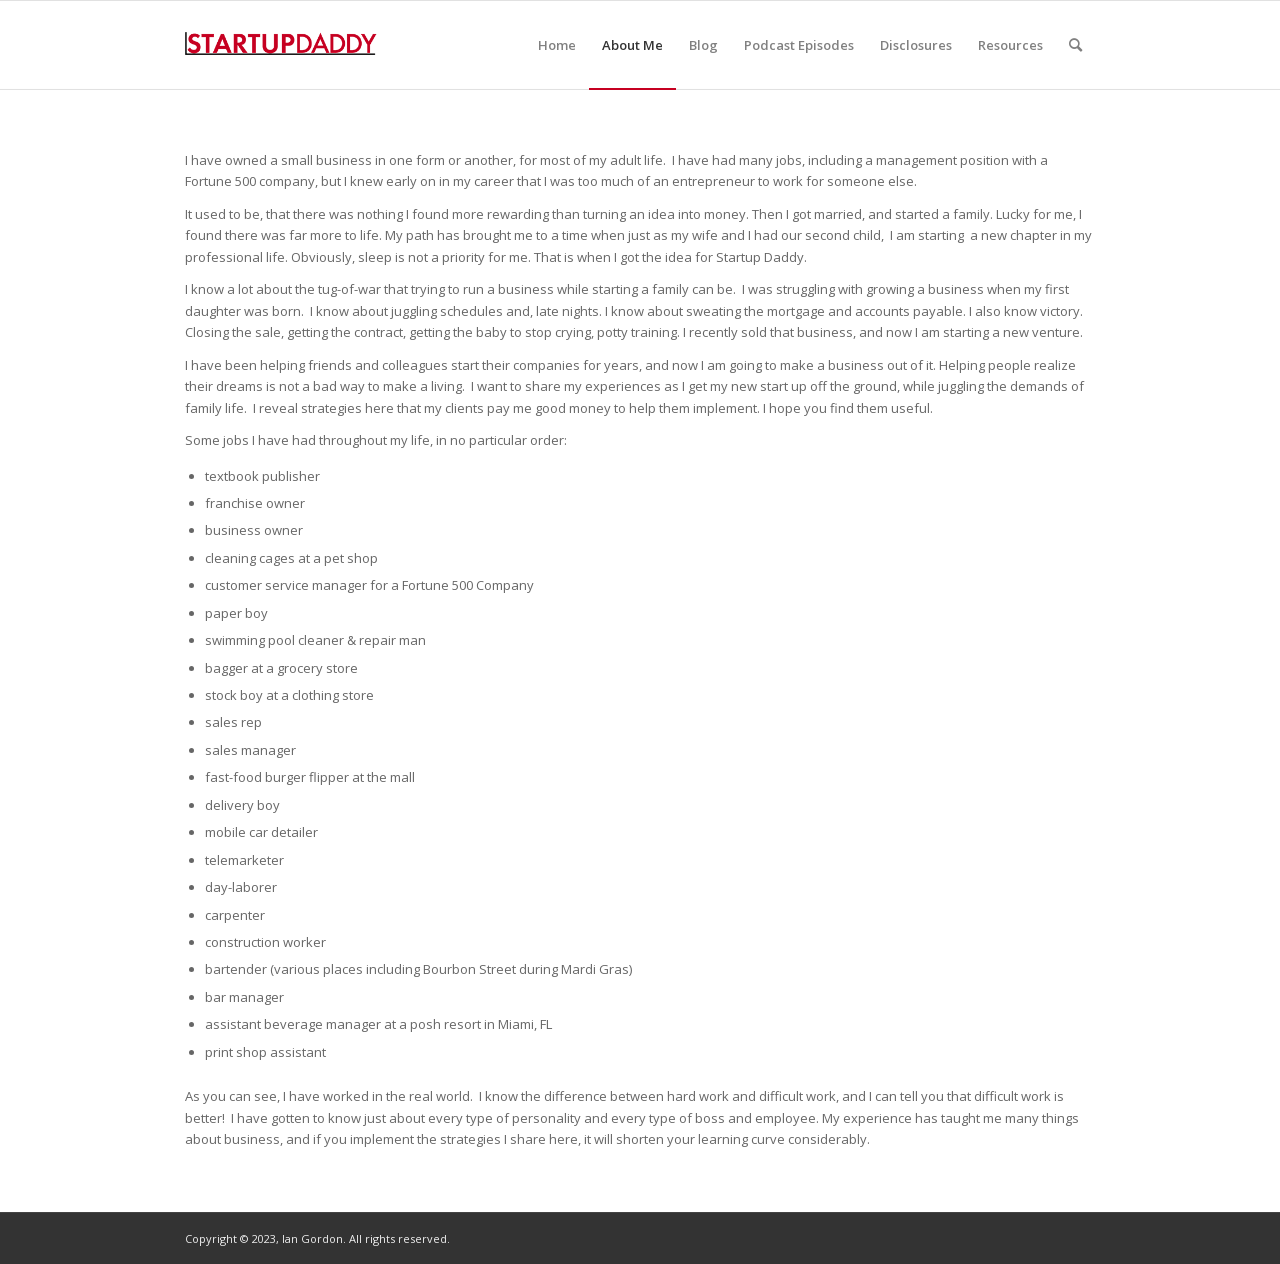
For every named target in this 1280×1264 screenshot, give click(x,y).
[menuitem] (557, 45)
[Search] (1075, 45)
